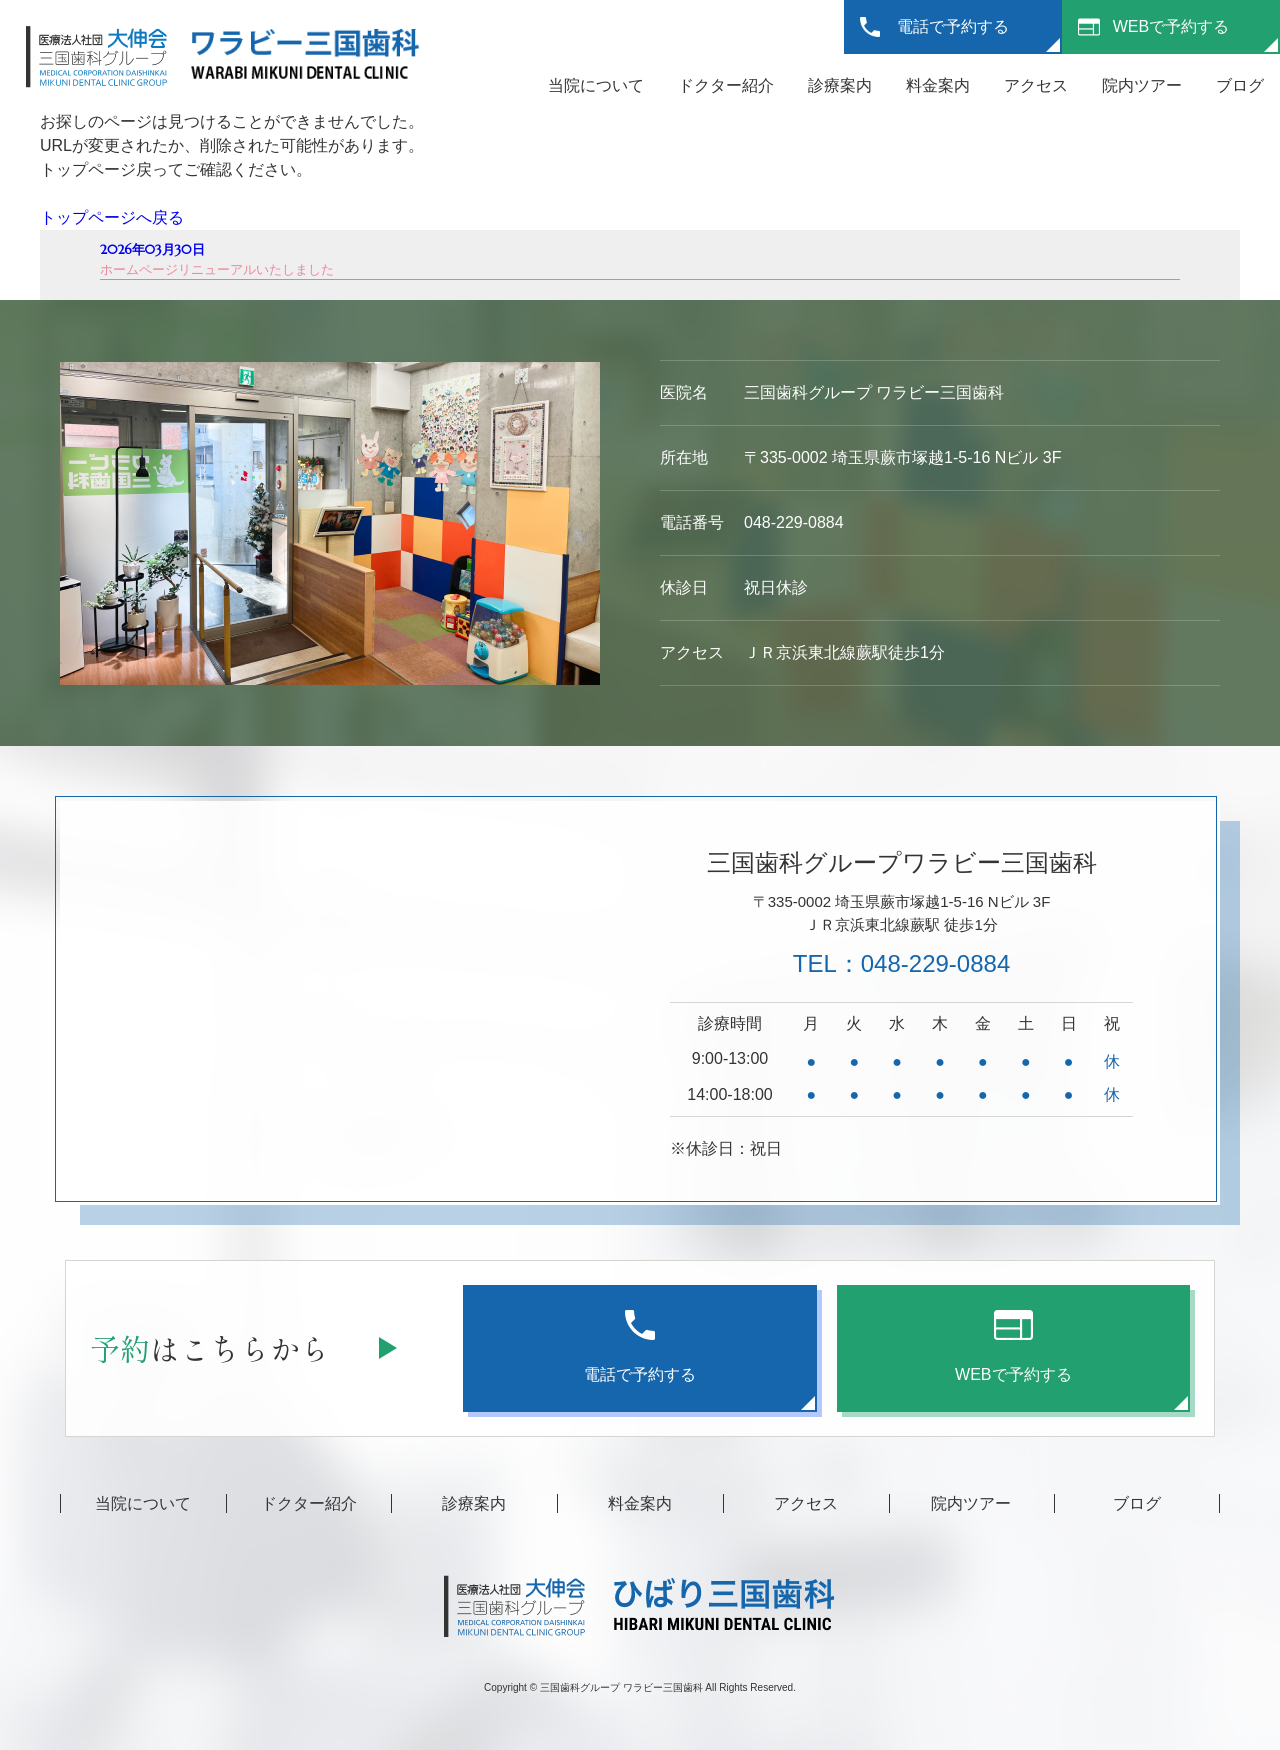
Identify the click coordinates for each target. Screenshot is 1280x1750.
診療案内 (840, 85)
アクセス (1036, 85)
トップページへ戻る (112, 217)
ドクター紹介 (726, 85)
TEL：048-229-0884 (901, 963)
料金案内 (938, 85)
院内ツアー (1142, 85)
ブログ (1240, 85)
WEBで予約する (1171, 26)
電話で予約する (953, 26)
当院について (596, 85)
